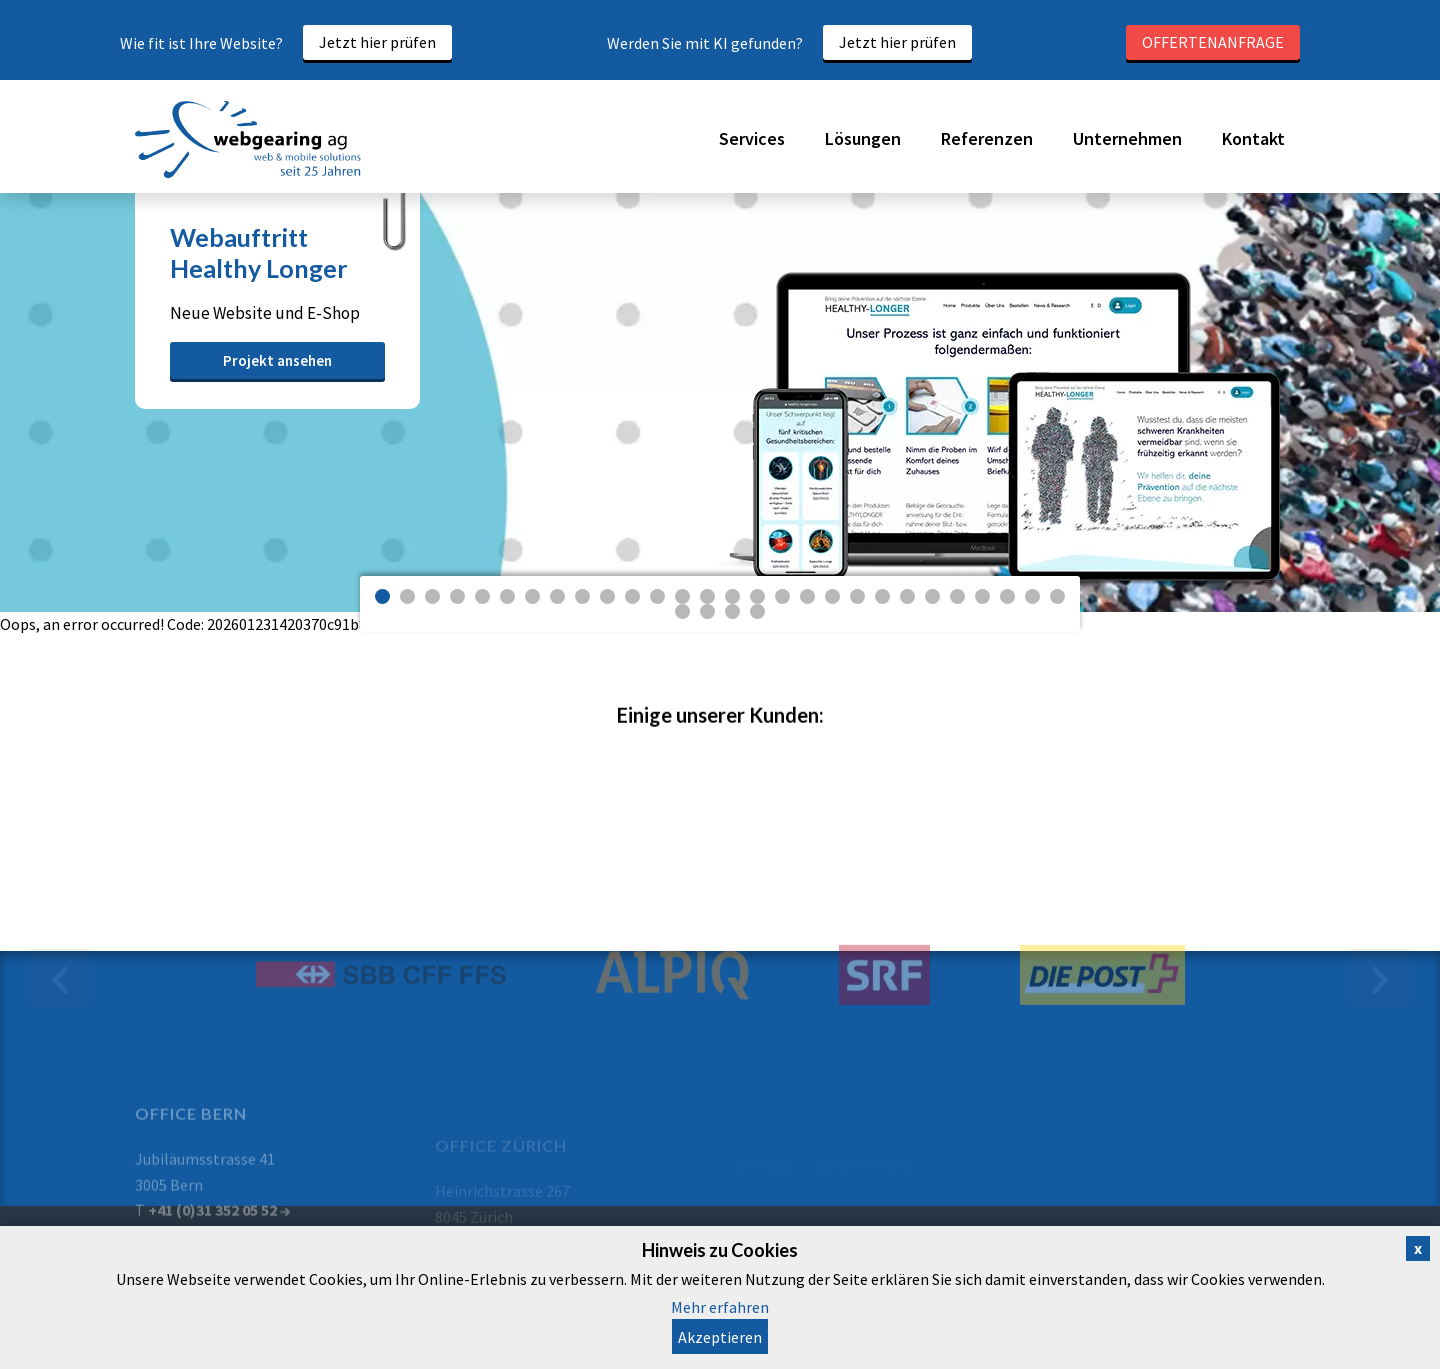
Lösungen (863, 138)
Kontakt (1253, 138)
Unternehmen (1127, 138)
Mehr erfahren (720, 1307)
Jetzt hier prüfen (377, 42)
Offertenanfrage (1213, 42)
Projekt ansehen (277, 360)
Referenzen (987, 138)
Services (752, 138)
